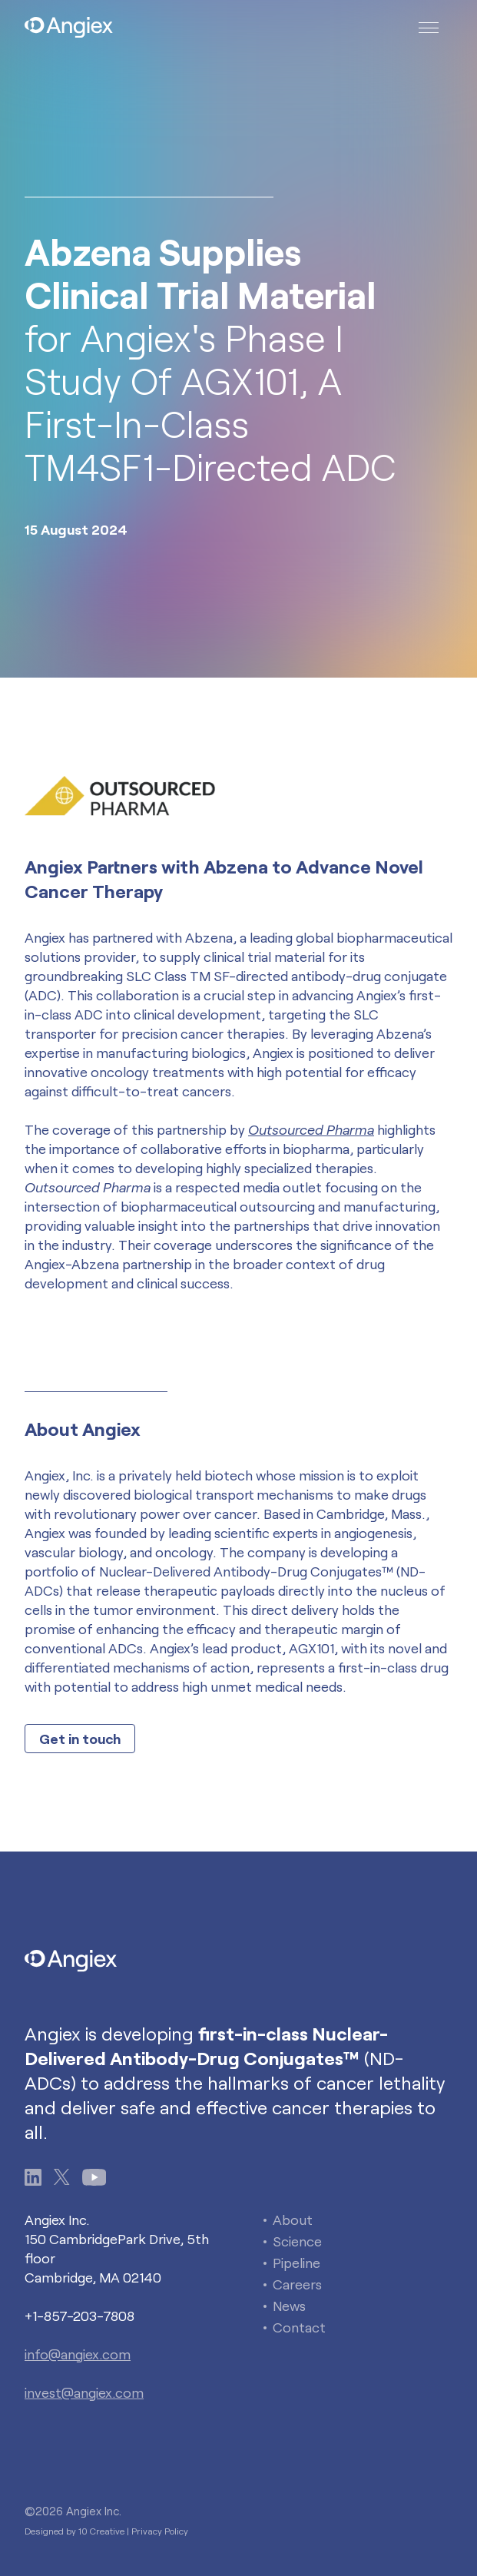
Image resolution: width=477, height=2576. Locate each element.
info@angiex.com (78, 2354)
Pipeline (296, 2262)
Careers (297, 2284)
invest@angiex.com (84, 2392)
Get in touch (80, 1738)
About (293, 2219)
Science (297, 2241)
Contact (299, 2327)
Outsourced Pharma (311, 1129)
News (289, 2305)
